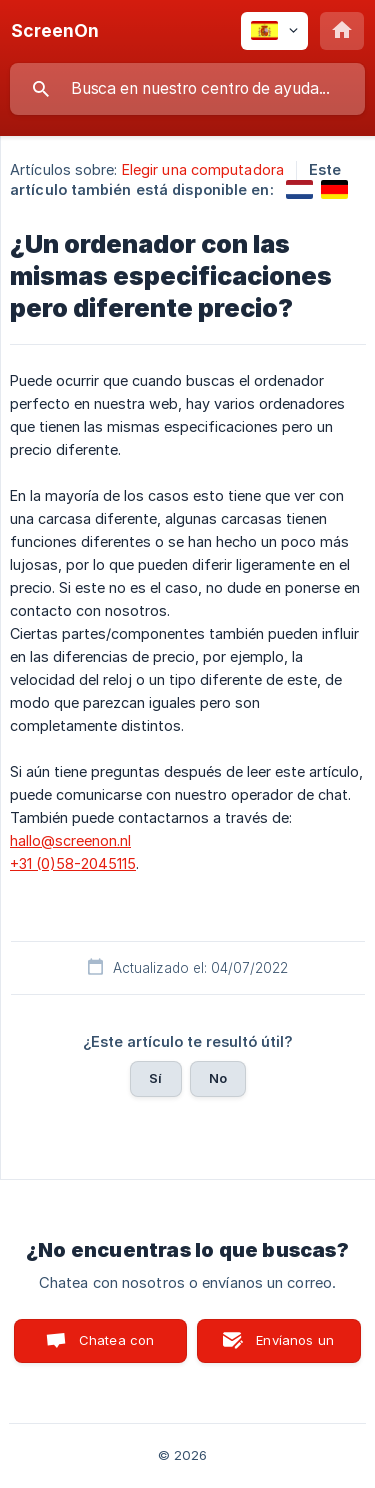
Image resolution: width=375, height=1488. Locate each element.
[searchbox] (187, 89)
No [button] (218, 1078)
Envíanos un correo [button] (295, 1347)
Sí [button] (155, 1078)
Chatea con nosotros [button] (113, 1347)
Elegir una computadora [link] (203, 169)
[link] (299, 189)
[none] (55, 31)
